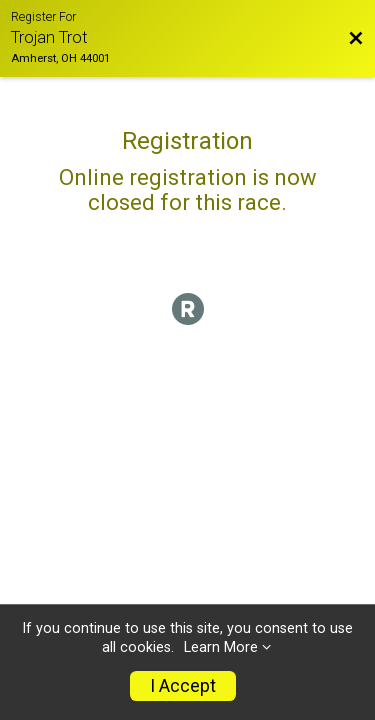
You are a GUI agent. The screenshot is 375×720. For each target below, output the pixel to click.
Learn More (221, 647)
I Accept (183, 686)
